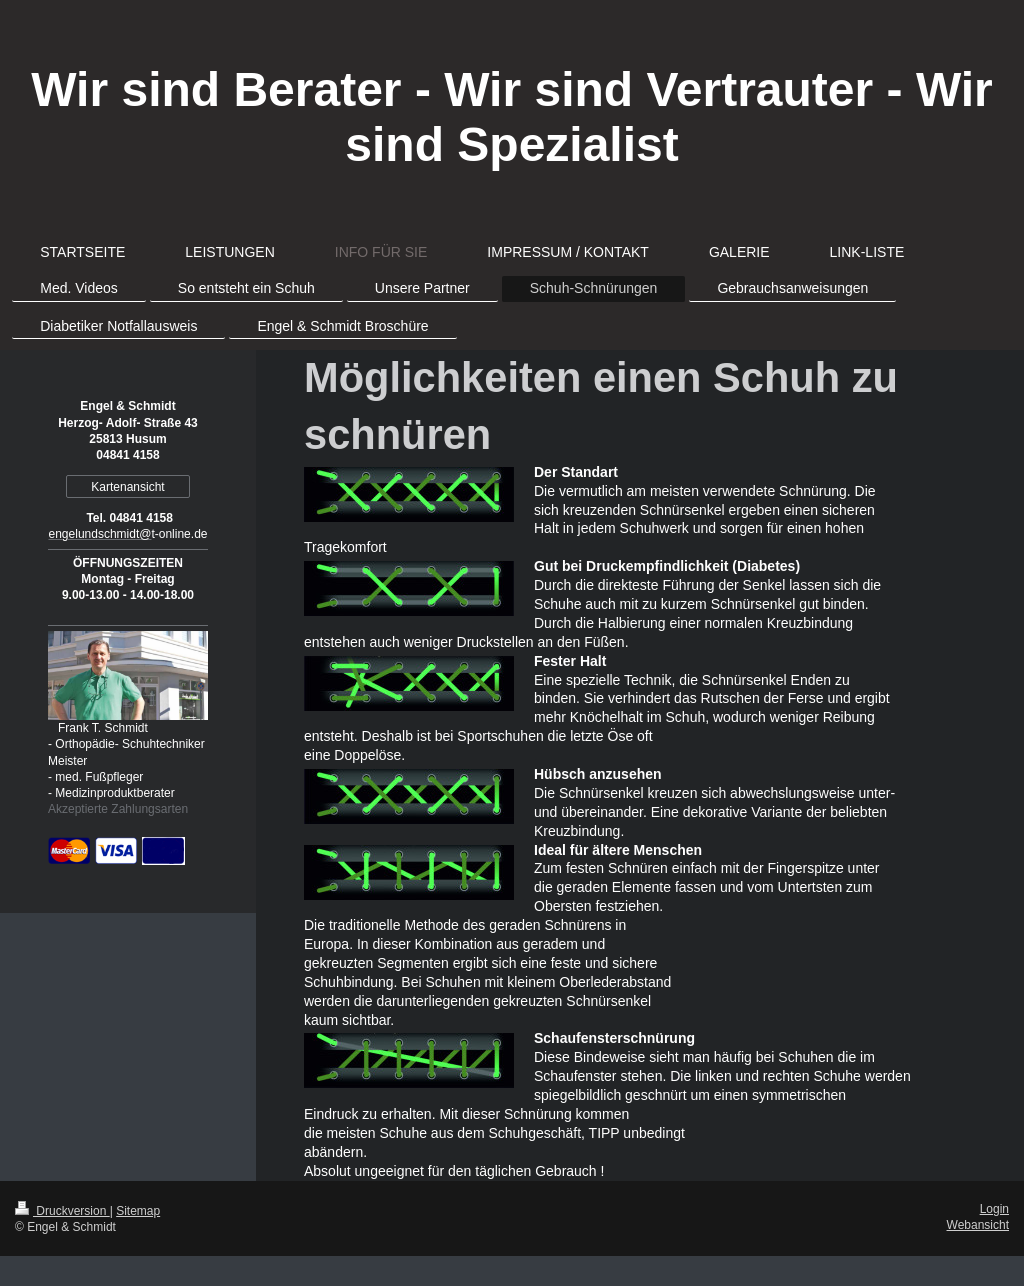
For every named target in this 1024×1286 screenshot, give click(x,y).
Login (994, 1209)
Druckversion (62, 1211)
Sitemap (138, 1211)
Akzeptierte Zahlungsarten (118, 809)
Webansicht (978, 1225)
